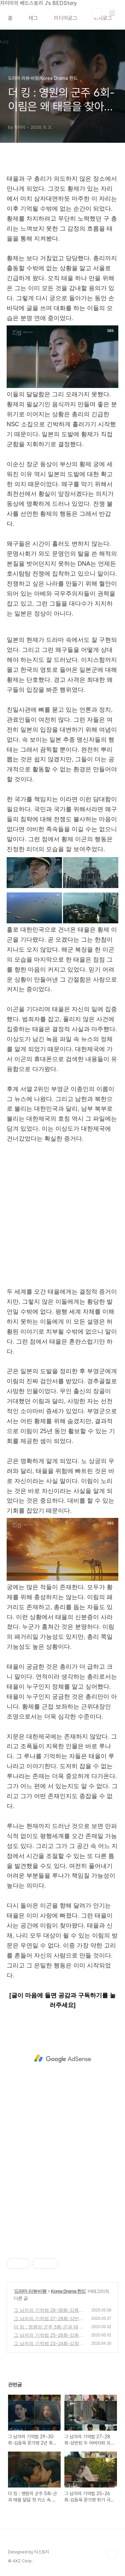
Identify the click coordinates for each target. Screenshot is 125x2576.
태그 (33, 18)
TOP (111, 2554)
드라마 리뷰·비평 (30, 2291)
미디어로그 (65, 18)
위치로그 (102, 18)
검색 (97, 13)
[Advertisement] (62, 1223)
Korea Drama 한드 (68, 2291)
